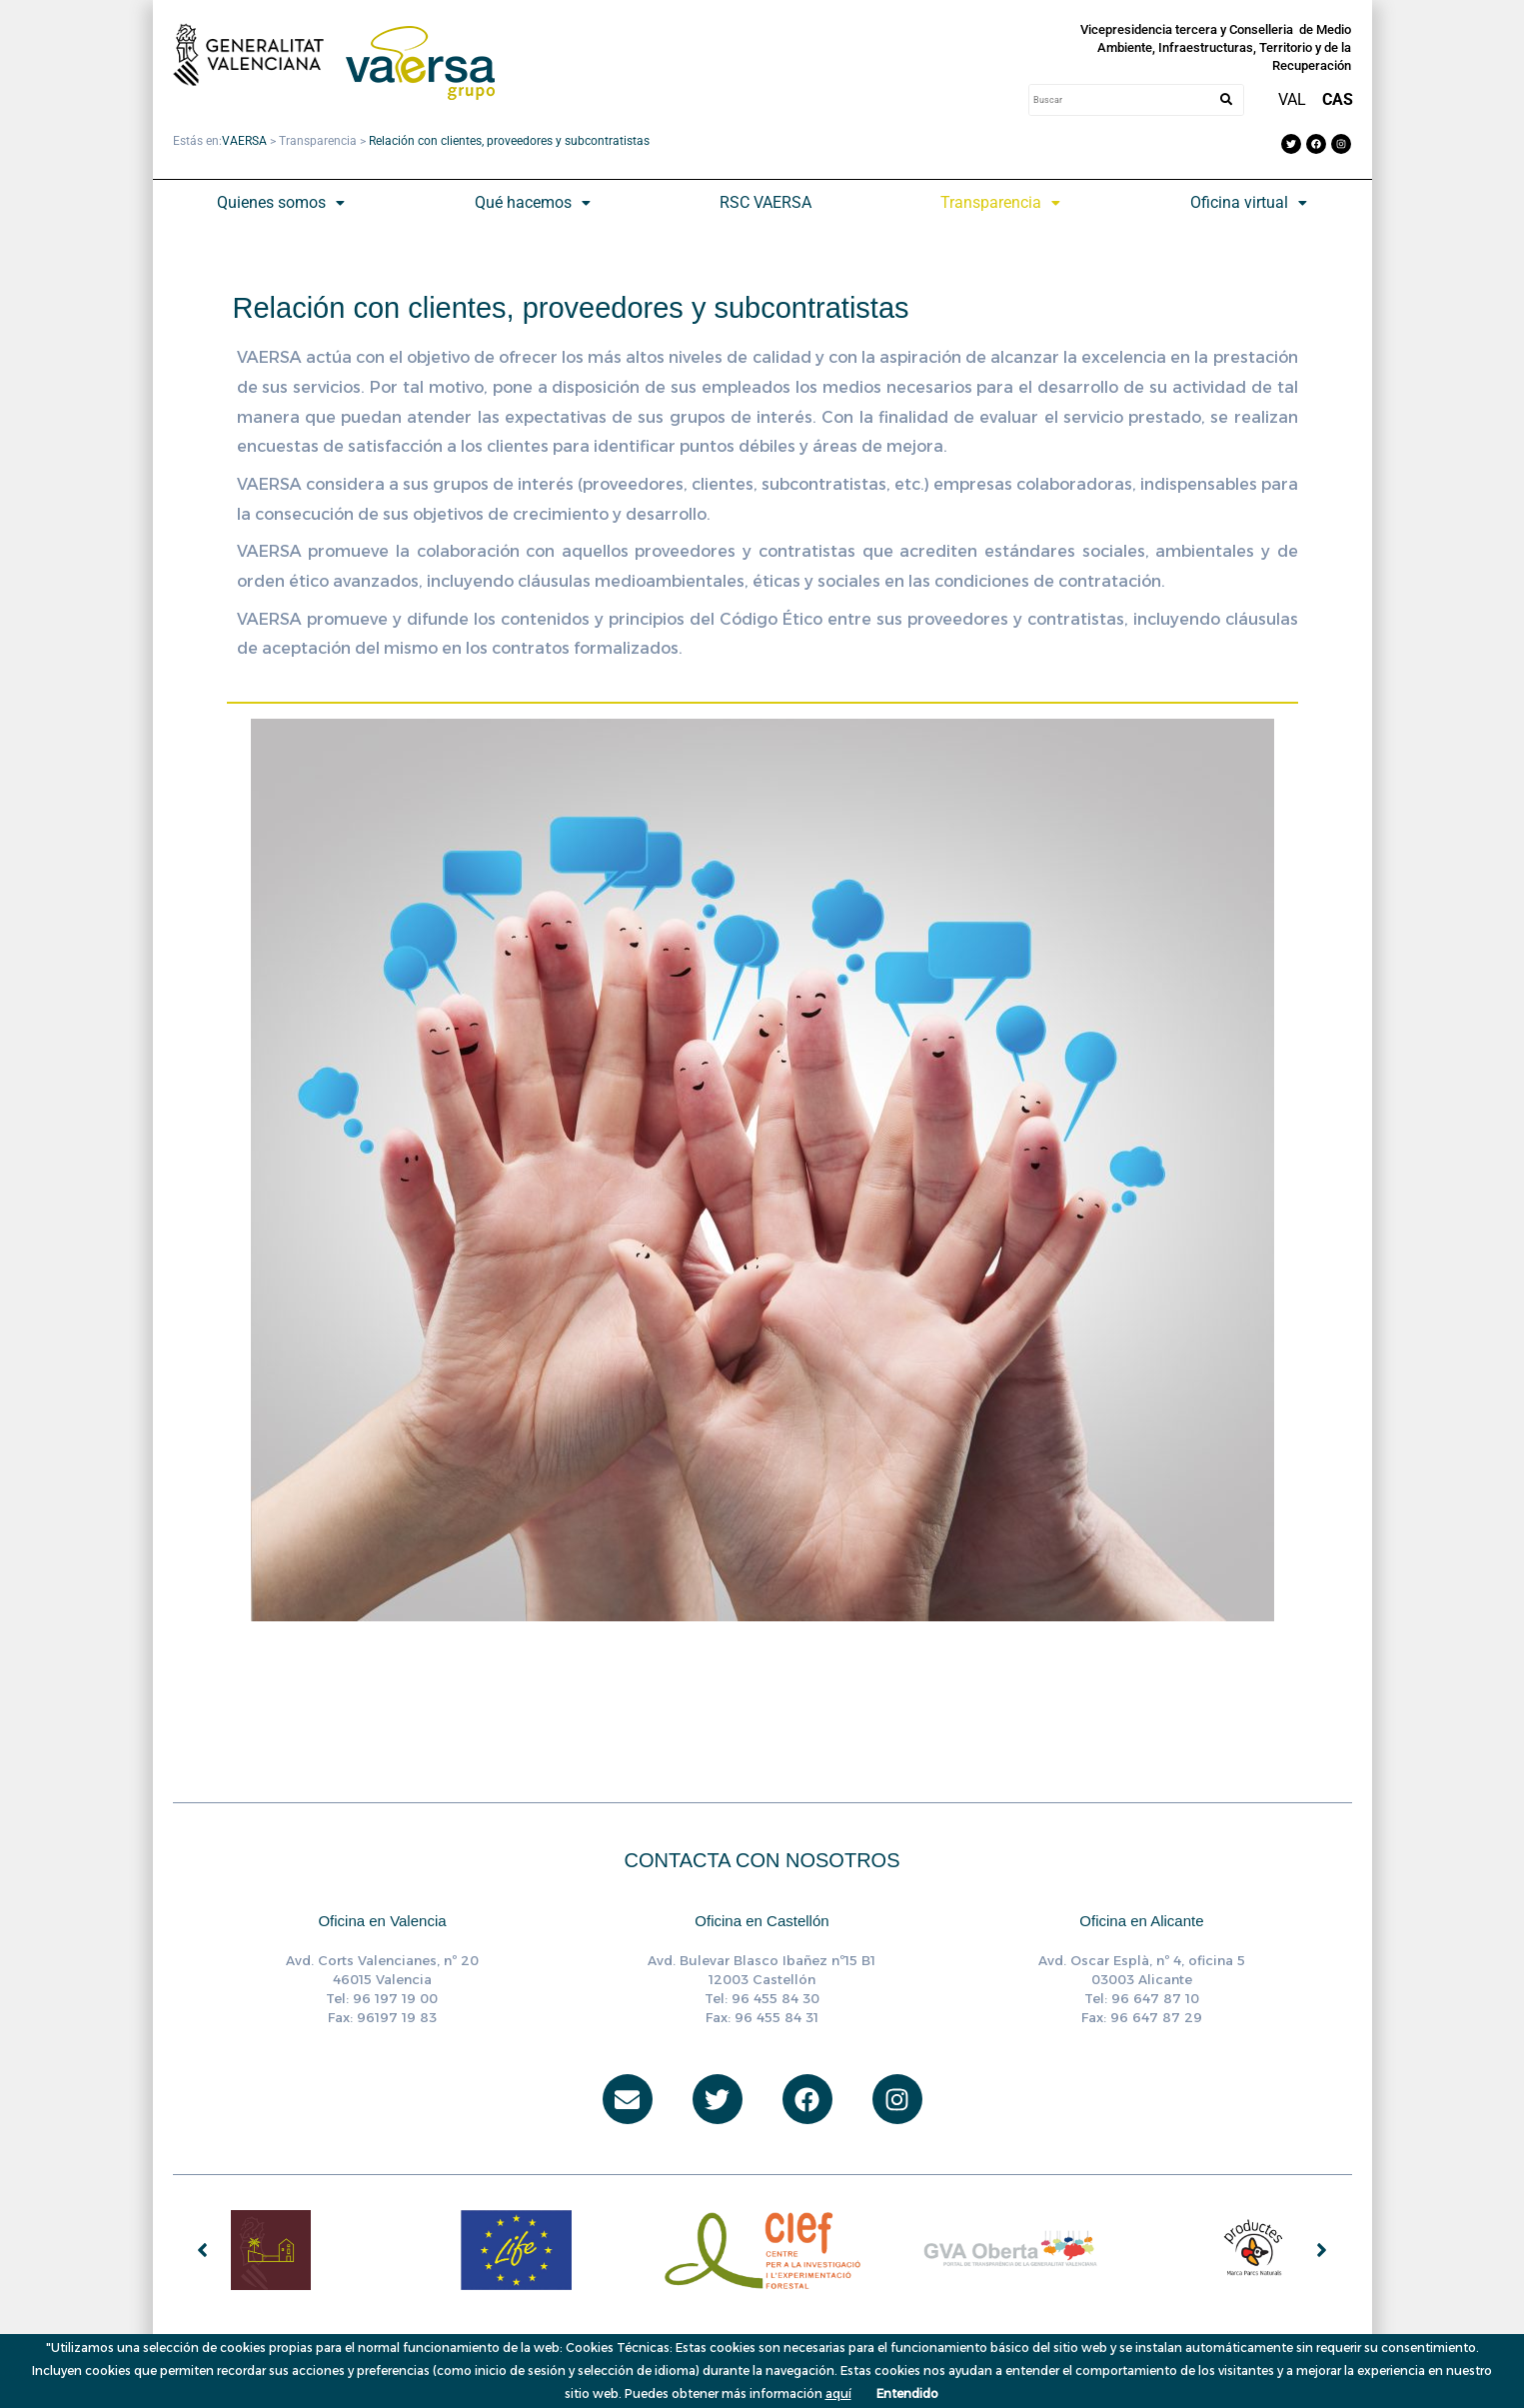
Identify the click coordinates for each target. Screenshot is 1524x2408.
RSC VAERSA (765, 202)
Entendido (907, 2393)
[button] (281, 203)
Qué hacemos (533, 202)
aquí (838, 2393)
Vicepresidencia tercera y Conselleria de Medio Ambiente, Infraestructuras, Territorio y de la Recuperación (1215, 47)
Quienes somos (281, 202)
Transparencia (1000, 202)
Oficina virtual (1248, 202)
